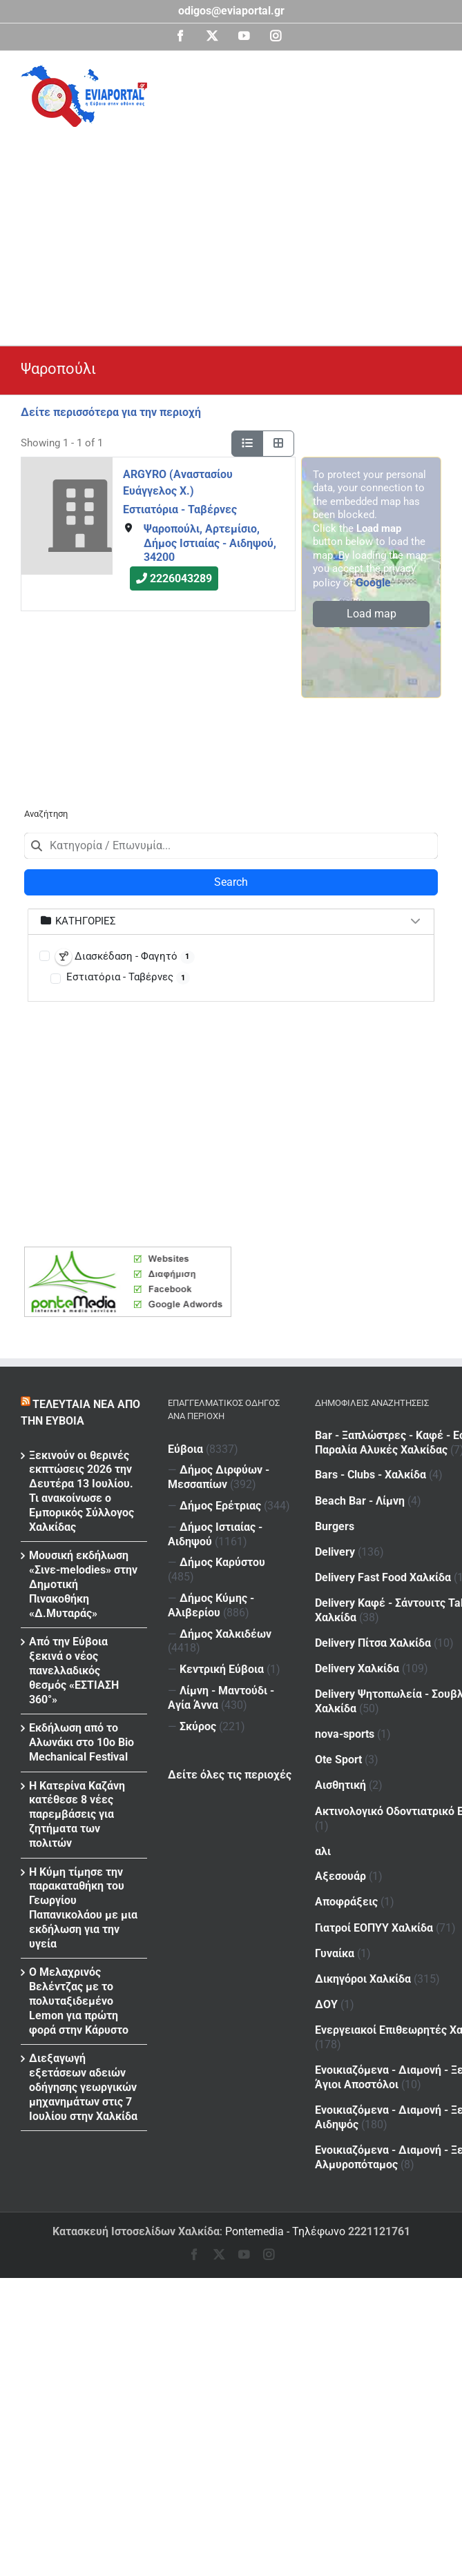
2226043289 (181, 578)
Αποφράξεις (374, 1871)
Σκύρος (198, 1726)
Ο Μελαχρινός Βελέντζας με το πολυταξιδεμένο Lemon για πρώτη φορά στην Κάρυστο (78, 2000)
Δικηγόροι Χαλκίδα (363, 1944)
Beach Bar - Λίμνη (387, 1496)
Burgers (334, 1520)
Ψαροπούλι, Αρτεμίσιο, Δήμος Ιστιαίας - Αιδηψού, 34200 (210, 543)
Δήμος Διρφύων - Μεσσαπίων (218, 1477)
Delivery (363, 1543)
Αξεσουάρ (340, 1848)
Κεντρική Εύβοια (222, 1669)
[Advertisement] (241, 230)
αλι (323, 1823)
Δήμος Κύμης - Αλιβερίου (211, 1605)
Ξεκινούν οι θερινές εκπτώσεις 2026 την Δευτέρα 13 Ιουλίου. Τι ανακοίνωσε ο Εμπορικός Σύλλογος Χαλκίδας (81, 1491)
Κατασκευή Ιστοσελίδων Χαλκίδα (136, 2231)
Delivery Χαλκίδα (357, 1654)
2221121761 (379, 2231)
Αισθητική (340, 1762)
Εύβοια (185, 1449)
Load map (371, 613)
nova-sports (344, 1714)
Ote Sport (366, 1738)
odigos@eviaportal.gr (231, 10)
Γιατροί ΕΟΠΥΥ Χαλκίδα (374, 1896)
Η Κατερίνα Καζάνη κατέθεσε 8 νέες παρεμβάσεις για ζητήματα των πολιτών (77, 1814)
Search (231, 882)
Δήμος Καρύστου (222, 1562)
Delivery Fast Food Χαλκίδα (383, 1567)
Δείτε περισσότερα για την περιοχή (111, 412)
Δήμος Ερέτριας (220, 1505)
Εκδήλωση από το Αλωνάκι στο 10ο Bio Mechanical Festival (81, 1742)
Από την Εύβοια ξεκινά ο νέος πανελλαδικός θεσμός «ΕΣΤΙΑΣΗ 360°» (74, 1670)
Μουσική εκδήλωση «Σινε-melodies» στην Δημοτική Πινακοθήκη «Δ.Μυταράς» (83, 1584)
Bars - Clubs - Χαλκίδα (398, 1470)
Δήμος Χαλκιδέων (225, 1634)
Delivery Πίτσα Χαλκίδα (373, 1628)
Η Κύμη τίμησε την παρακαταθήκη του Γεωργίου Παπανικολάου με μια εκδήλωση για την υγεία (83, 1907)
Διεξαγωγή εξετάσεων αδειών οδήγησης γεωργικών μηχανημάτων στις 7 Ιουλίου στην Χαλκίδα (83, 2087)
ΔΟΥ (354, 1967)
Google (373, 582)
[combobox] (231, 846)
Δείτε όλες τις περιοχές (229, 1774)
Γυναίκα (362, 1919)
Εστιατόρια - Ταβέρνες (180, 509)
